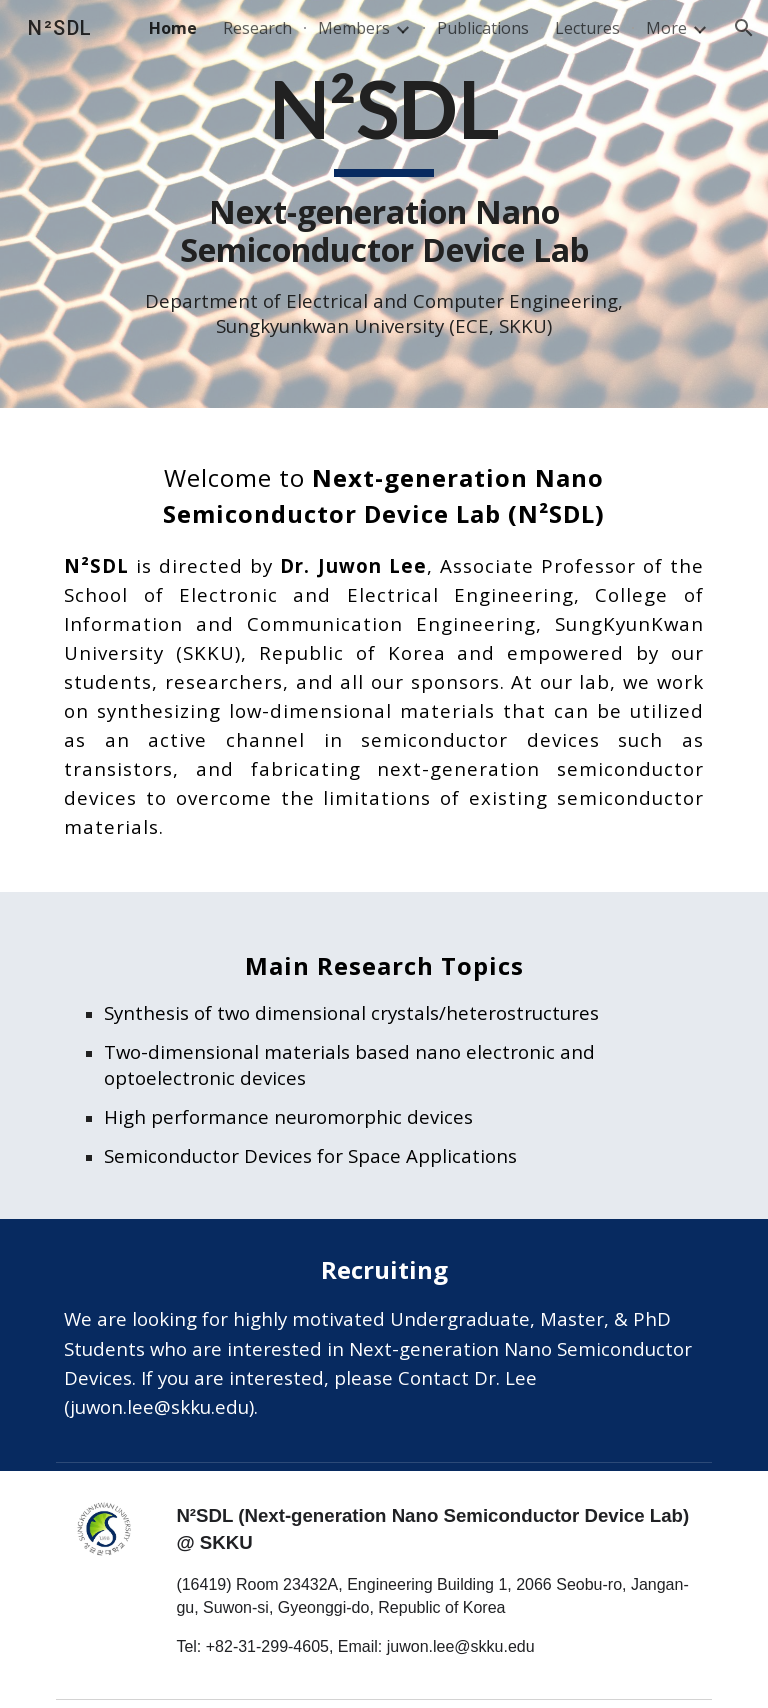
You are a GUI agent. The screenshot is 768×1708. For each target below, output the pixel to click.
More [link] (666, 28)
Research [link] (257, 28)
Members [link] (354, 28)
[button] (744, 28)
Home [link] (173, 28)
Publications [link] (483, 28)
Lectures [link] (587, 28)
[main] (383, 204)
